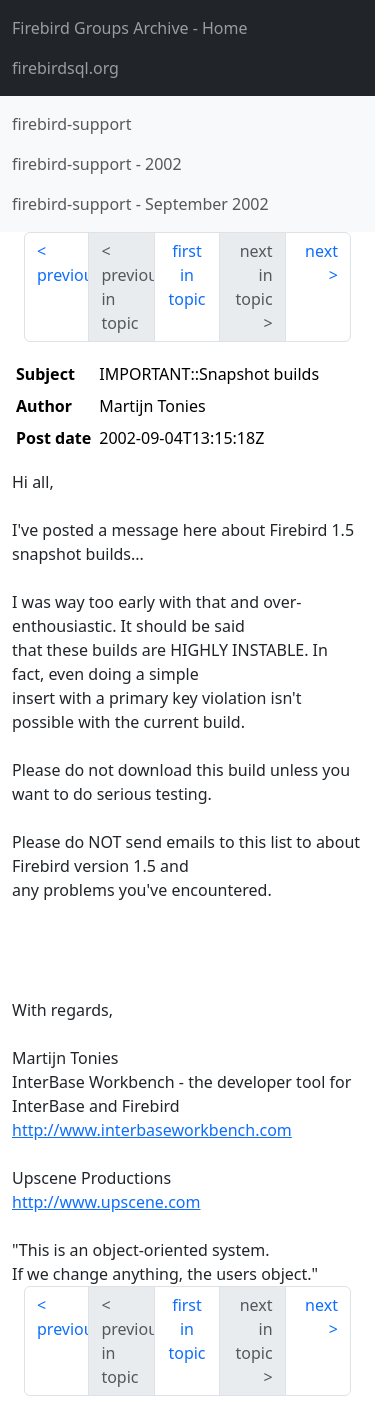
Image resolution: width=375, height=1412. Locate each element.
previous (63, 275)
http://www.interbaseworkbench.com (152, 1130)
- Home (130, 28)
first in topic (186, 275)
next (321, 251)
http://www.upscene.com (106, 1202)
